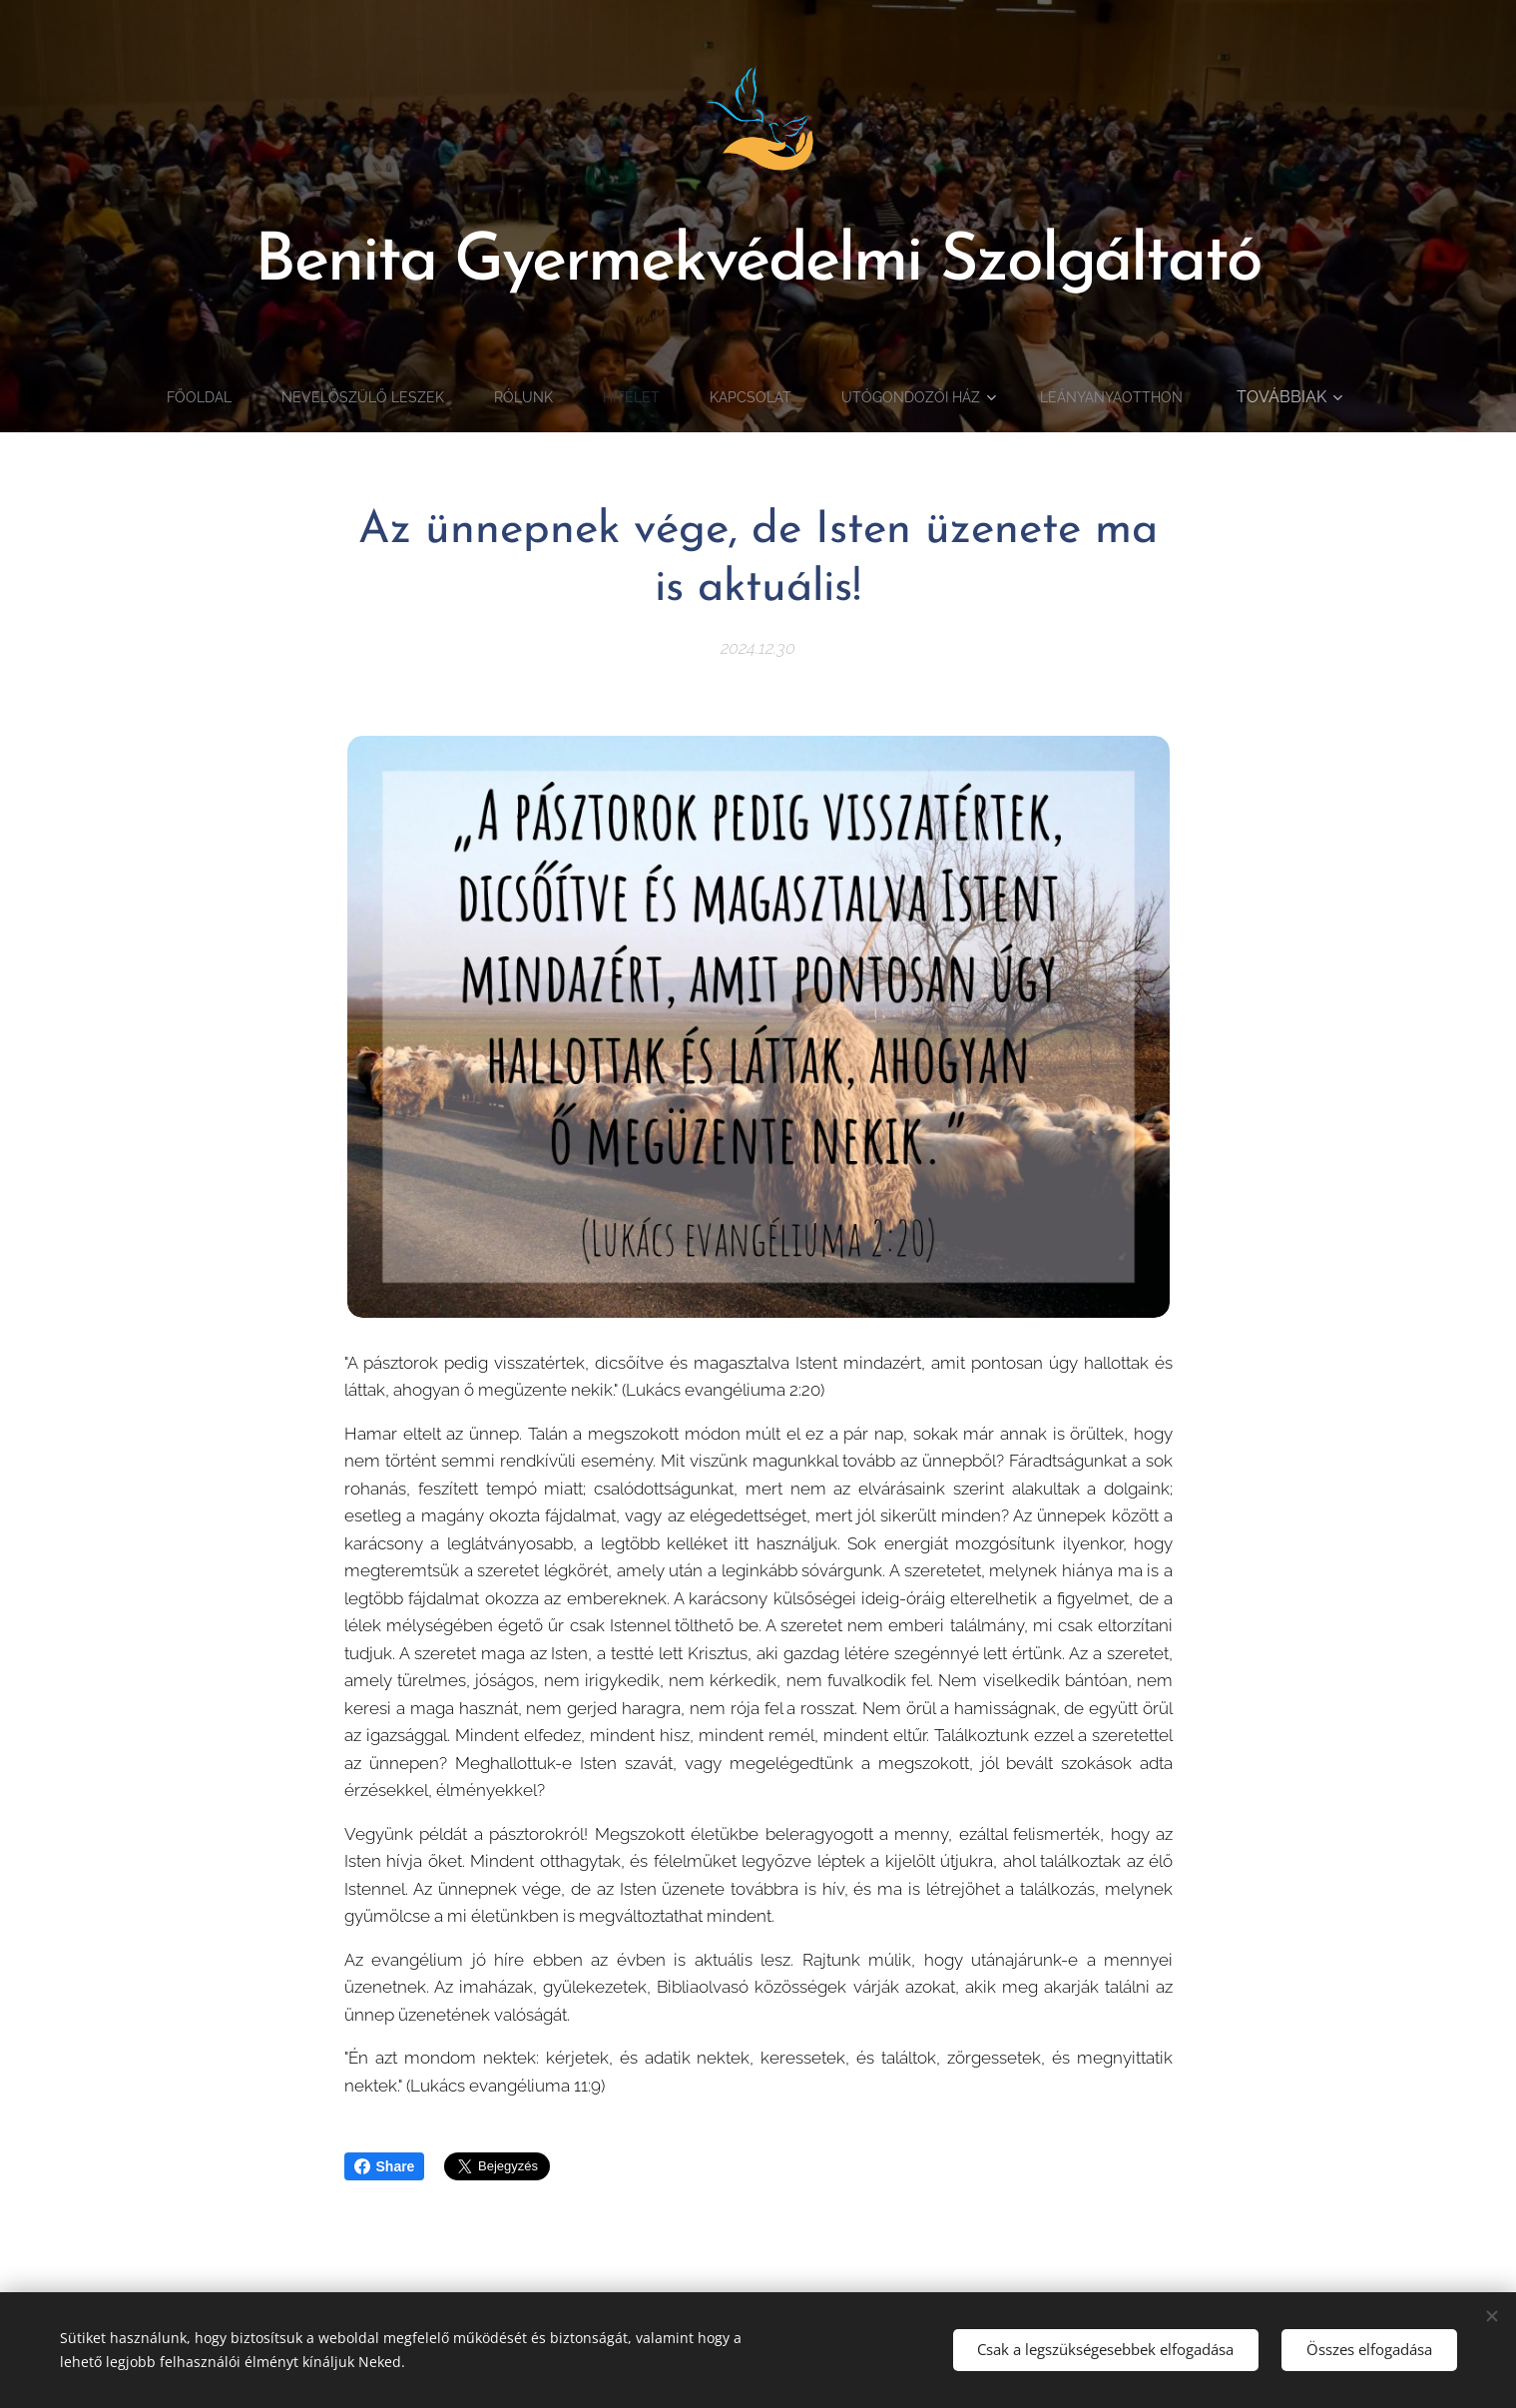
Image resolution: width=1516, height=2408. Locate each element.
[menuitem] (279, 397)
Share (384, 2166)
